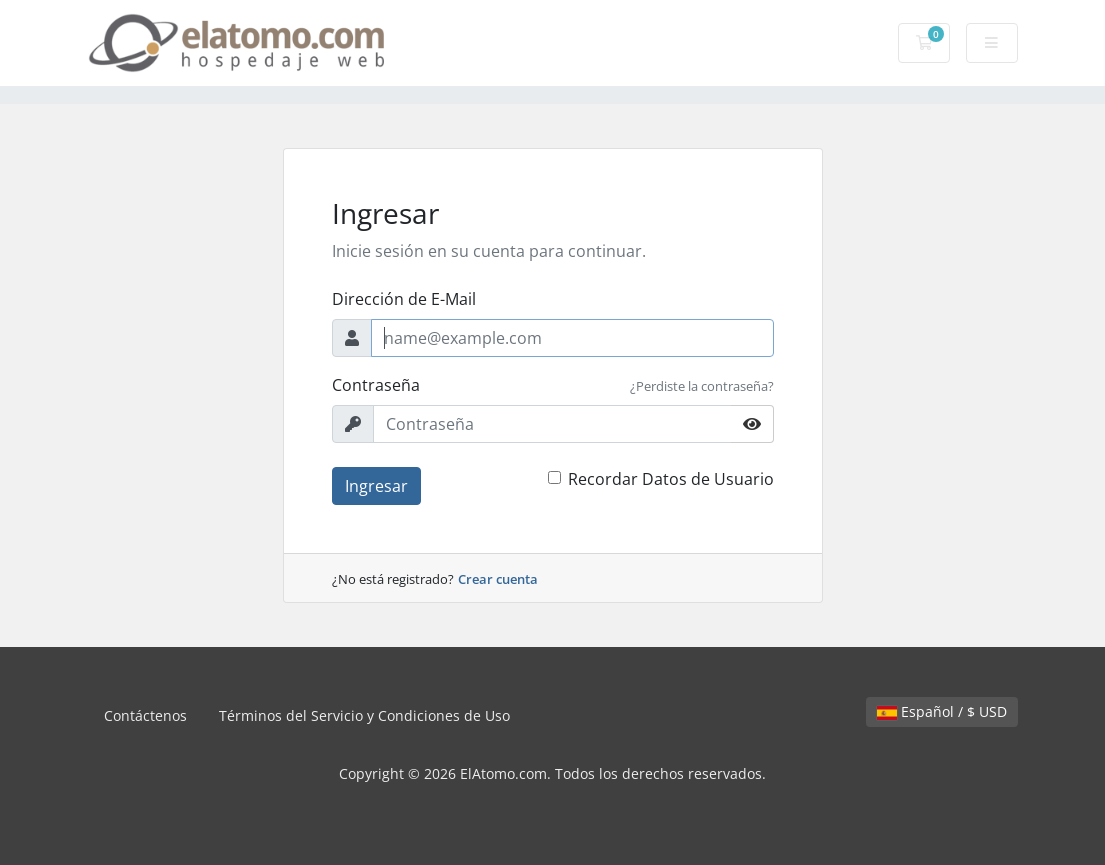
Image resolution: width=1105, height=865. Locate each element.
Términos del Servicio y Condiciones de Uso (364, 715)
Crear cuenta (498, 579)
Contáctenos (145, 715)
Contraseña (376, 385)
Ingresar (376, 486)
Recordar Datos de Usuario (671, 479)
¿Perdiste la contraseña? (702, 386)
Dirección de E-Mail (404, 299)
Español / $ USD (942, 711)
